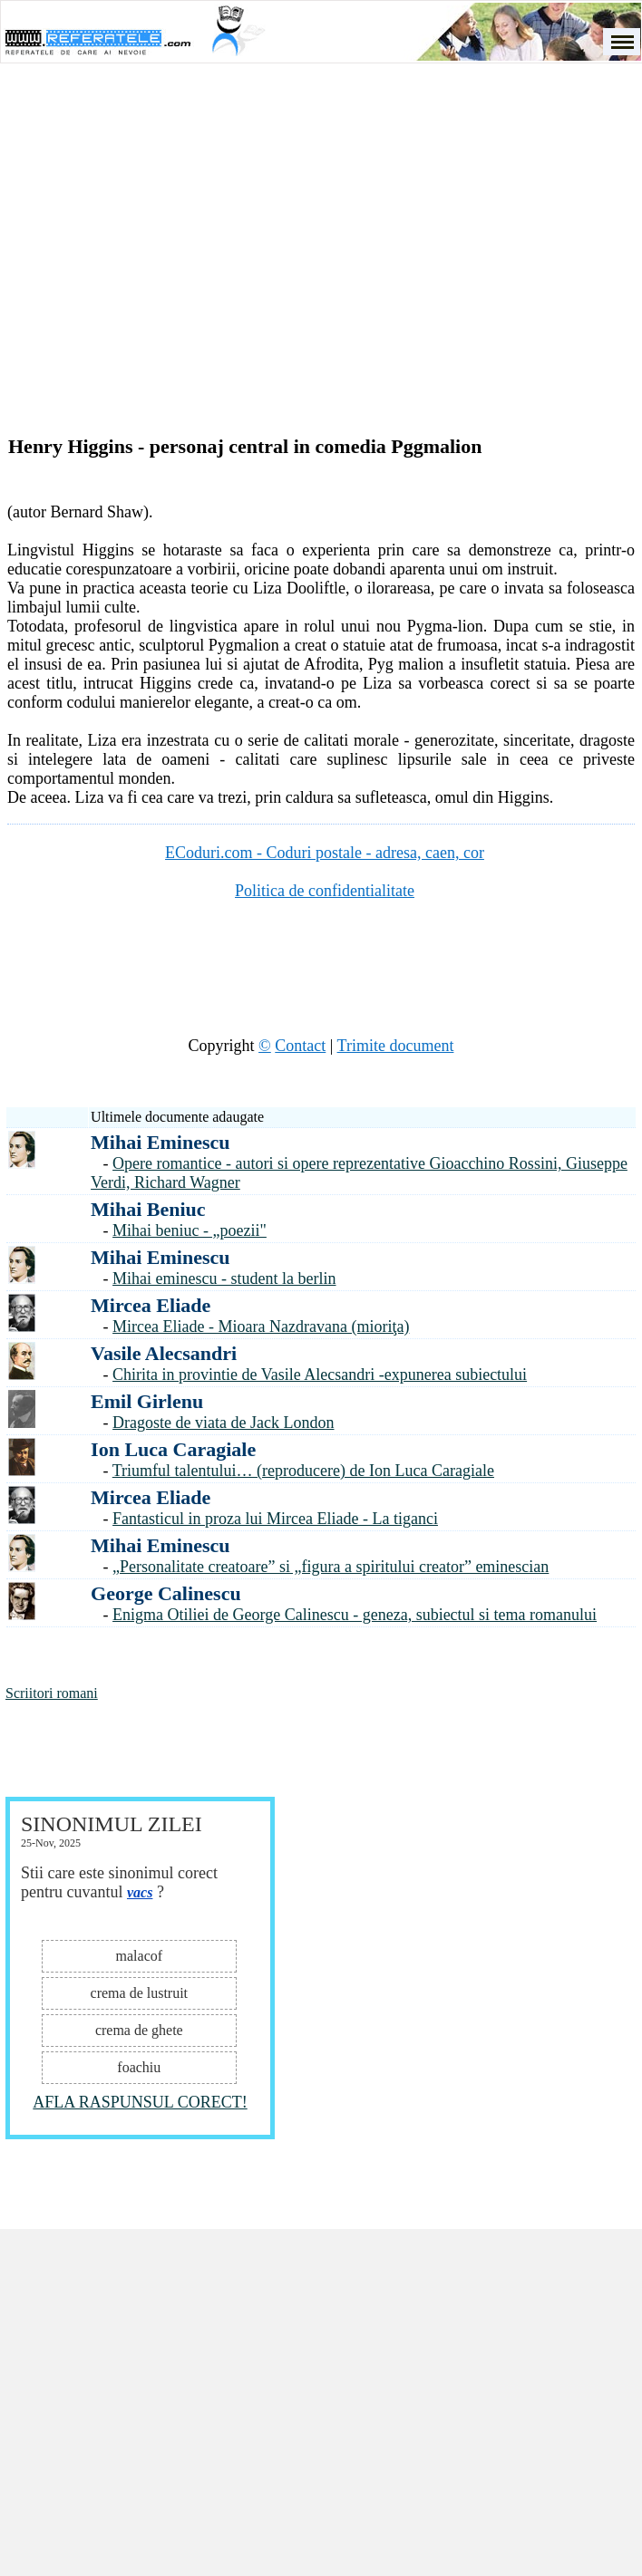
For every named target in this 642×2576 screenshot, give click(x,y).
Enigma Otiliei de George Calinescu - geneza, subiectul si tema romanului (354, 1615)
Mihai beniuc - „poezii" (189, 1230)
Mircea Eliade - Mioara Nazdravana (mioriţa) (260, 1326)
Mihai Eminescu (160, 1142)
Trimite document (395, 1046)
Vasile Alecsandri (164, 1353)
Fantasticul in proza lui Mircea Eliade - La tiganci (275, 1519)
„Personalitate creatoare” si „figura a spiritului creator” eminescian (330, 1567)
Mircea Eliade (150, 1305)
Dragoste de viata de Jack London (223, 1422)
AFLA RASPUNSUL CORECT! (140, 2102)
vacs (139, 1892)
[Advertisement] (182, 278)
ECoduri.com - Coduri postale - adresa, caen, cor (324, 853)
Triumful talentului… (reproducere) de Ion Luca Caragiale (303, 1471)
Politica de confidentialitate (324, 891)
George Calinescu (166, 1593)
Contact (300, 1046)
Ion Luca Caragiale (173, 1449)
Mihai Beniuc (148, 1209)
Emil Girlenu (147, 1401)
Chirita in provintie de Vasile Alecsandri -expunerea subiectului (319, 1374)
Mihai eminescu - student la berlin (224, 1278)
